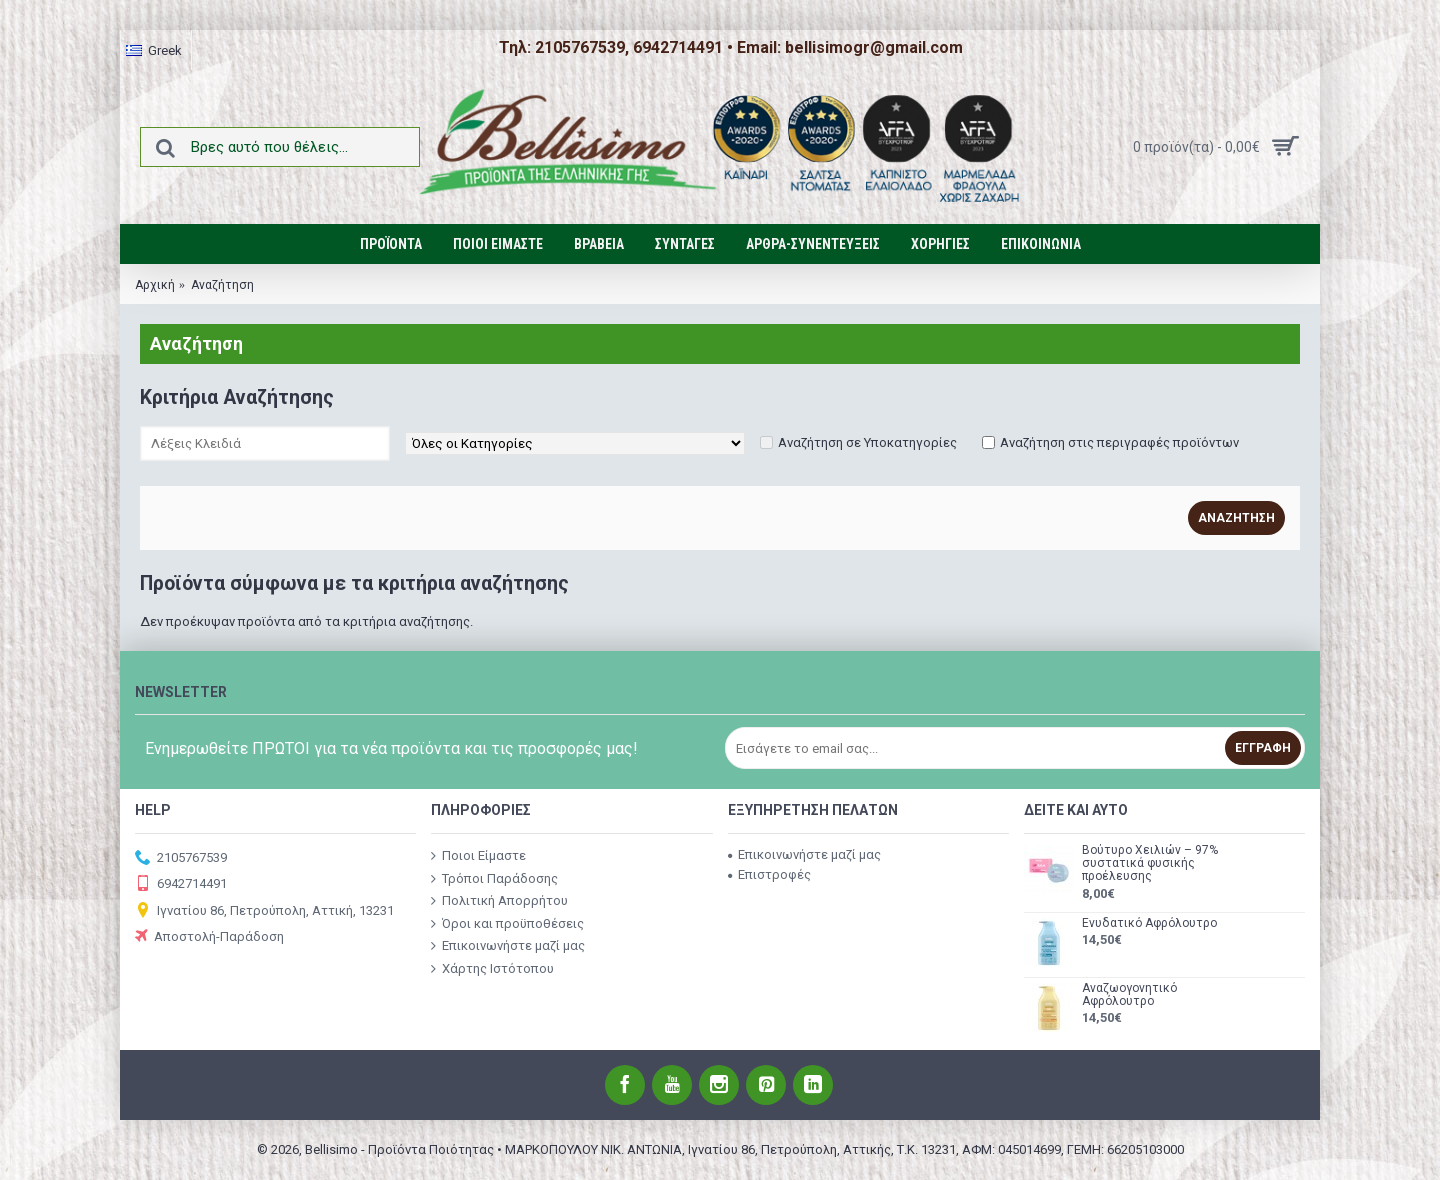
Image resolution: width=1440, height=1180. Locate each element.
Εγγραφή (1263, 748)
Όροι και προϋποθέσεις (507, 923)
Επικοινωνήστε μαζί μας (508, 946)
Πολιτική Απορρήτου (499, 901)
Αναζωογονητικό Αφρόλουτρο (1129, 995)
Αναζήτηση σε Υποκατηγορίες (867, 442)
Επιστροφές (769, 874)
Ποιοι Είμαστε (478, 856)
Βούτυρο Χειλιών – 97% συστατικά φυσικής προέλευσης (1150, 863)
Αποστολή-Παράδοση (209, 937)
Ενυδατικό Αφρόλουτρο (1149, 923)
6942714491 (181, 884)
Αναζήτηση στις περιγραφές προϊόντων (1119, 442)
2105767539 (181, 858)
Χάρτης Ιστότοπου (492, 969)
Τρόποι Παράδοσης (494, 878)
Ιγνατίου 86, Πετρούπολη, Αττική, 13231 (264, 911)
